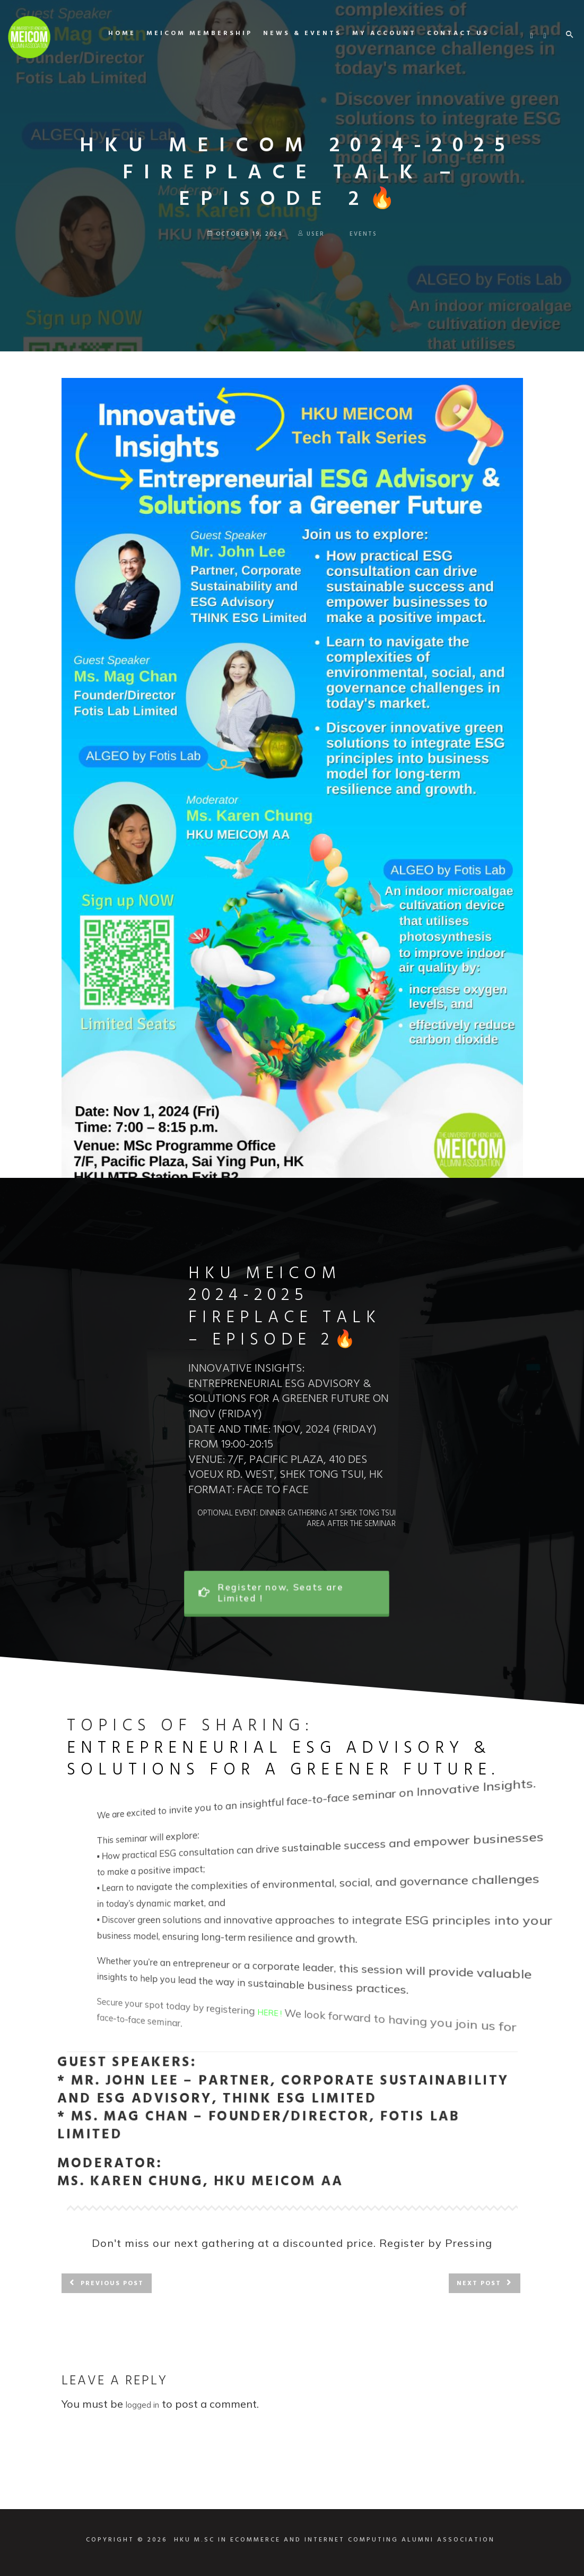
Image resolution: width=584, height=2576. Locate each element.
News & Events (294, 33)
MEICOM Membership (191, 33)
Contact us (450, 33)
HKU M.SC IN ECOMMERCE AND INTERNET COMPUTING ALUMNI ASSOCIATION (334, 2540)
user (311, 234)
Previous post (112, 2283)
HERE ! (278, 2025)
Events (363, 234)
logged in (142, 2405)
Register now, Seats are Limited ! (279, 1593)
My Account (376, 33)
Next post (479, 2283)
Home (114, 33)
